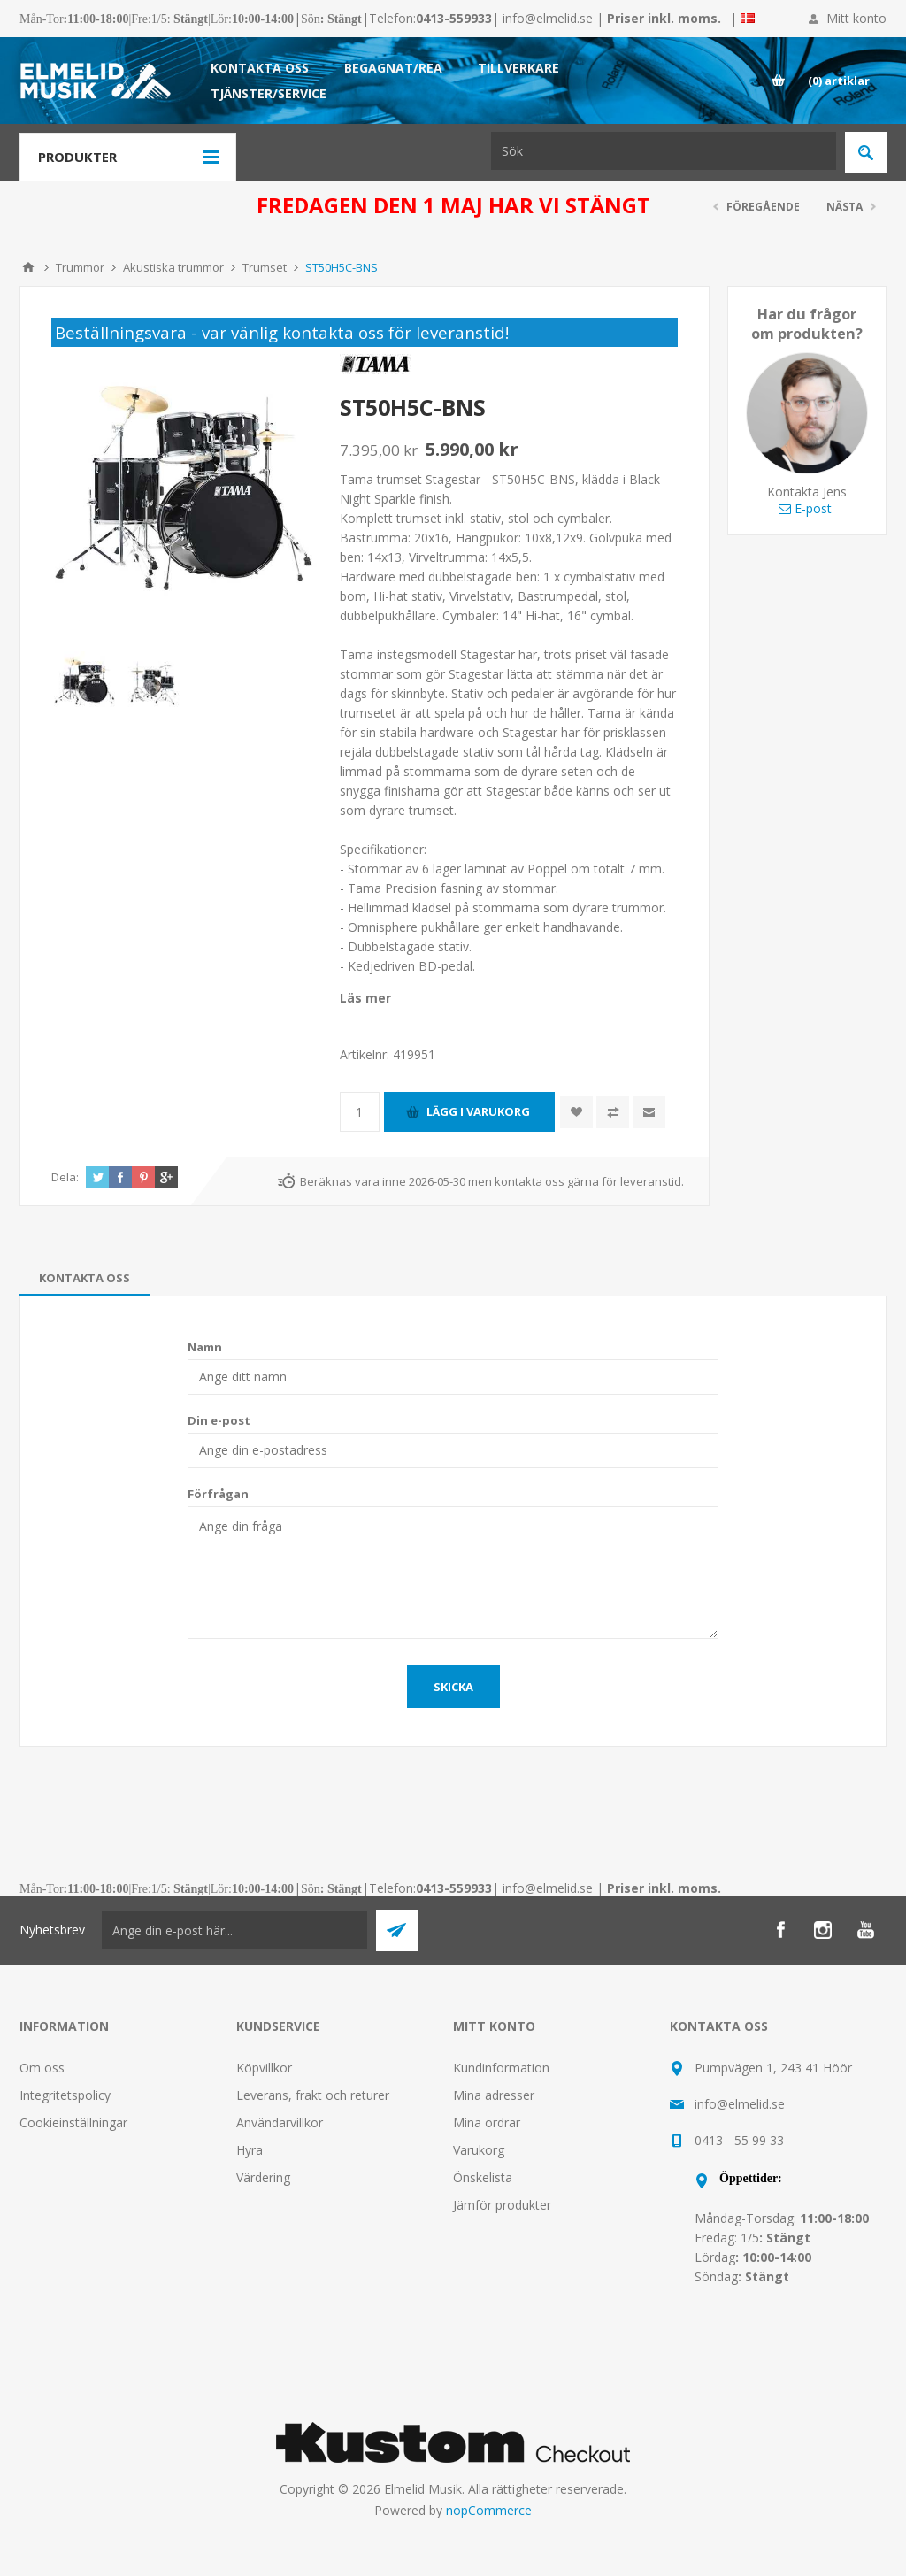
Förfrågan (218, 1494)
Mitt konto (856, 18)
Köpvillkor (264, 2067)
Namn (205, 1347)
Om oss (42, 2067)
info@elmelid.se (548, 18)
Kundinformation (501, 2067)
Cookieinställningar (73, 2122)
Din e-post (219, 1420)
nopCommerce (489, 2510)
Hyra (249, 2150)
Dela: (65, 1177)
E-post (805, 508)
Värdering (263, 2177)
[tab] (84, 1277)
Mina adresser (493, 2095)
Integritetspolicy (65, 2095)
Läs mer (365, 997)
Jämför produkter (502, 2204)
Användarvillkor (279, 2122)
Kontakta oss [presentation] (84, 1278)
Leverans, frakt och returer (312, 2095)
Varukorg (478, 2150)
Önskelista (482, 2177)
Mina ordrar (486, 2122)
